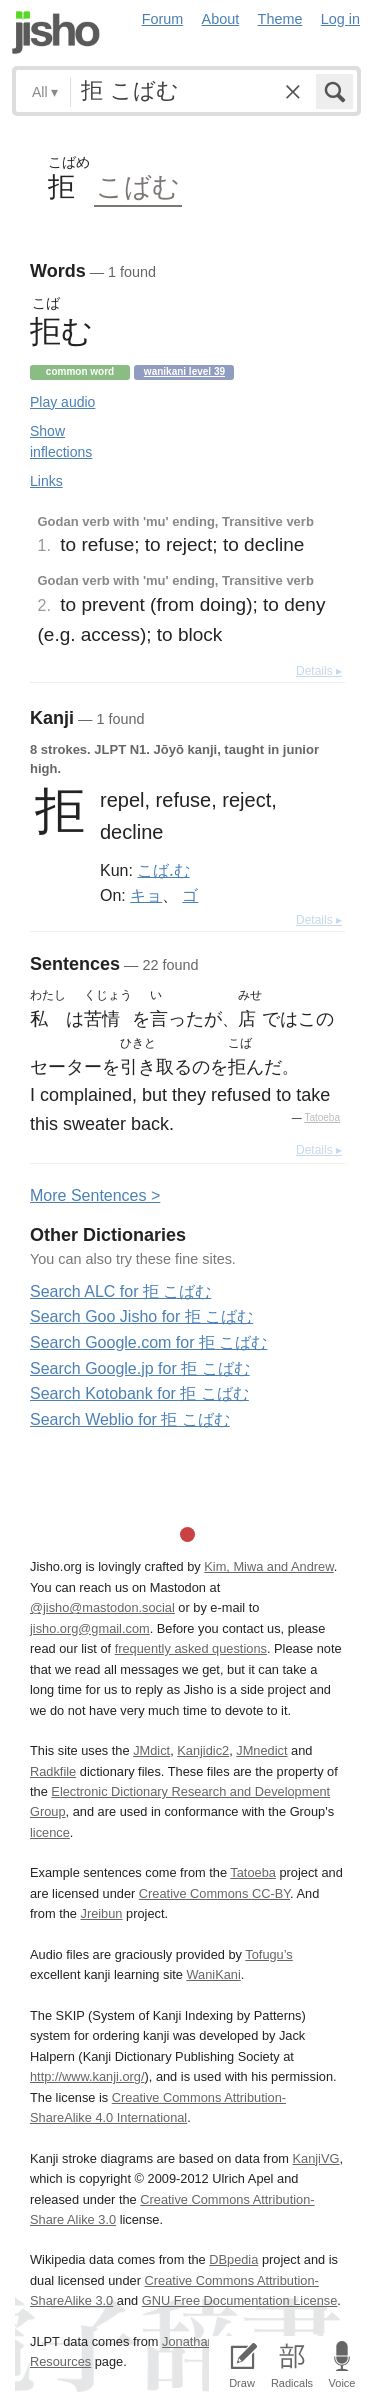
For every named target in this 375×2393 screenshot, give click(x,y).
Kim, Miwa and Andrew (268, 1566)
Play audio (62, 402)
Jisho (56, 32)
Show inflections (61, 441)
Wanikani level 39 (184, 371)
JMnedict (261, 1750)
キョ (146, 895)
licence (50, 1832)
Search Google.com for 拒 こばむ (148, 1342)
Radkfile (53, 1771)
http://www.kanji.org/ (87, 2076)
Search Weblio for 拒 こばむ (130, 1419)
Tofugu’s (268, 1954)
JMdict (151, 1750)
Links (46, 481)
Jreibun (102, 1913)
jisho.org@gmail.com (90, 1628)
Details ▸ (319, 671)
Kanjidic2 (203, 1750)
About (221, 19)
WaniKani (214, 1974)
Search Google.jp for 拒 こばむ (140, 1368)
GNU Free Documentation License (240, 2300)
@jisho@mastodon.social (102, 1607)
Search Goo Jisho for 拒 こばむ (141, 1316)
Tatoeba (322, 1117)
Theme (280, 19)
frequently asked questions (191, 1648)
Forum (163, 19)
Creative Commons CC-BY (214, 1893)
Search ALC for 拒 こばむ (120, 1291)
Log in (340, 19)
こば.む (163, 870)
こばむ (138, 185)
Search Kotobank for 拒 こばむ (139, 1393)
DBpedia (233, 2259)
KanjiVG (315, 2158)
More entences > (95, 1195)
